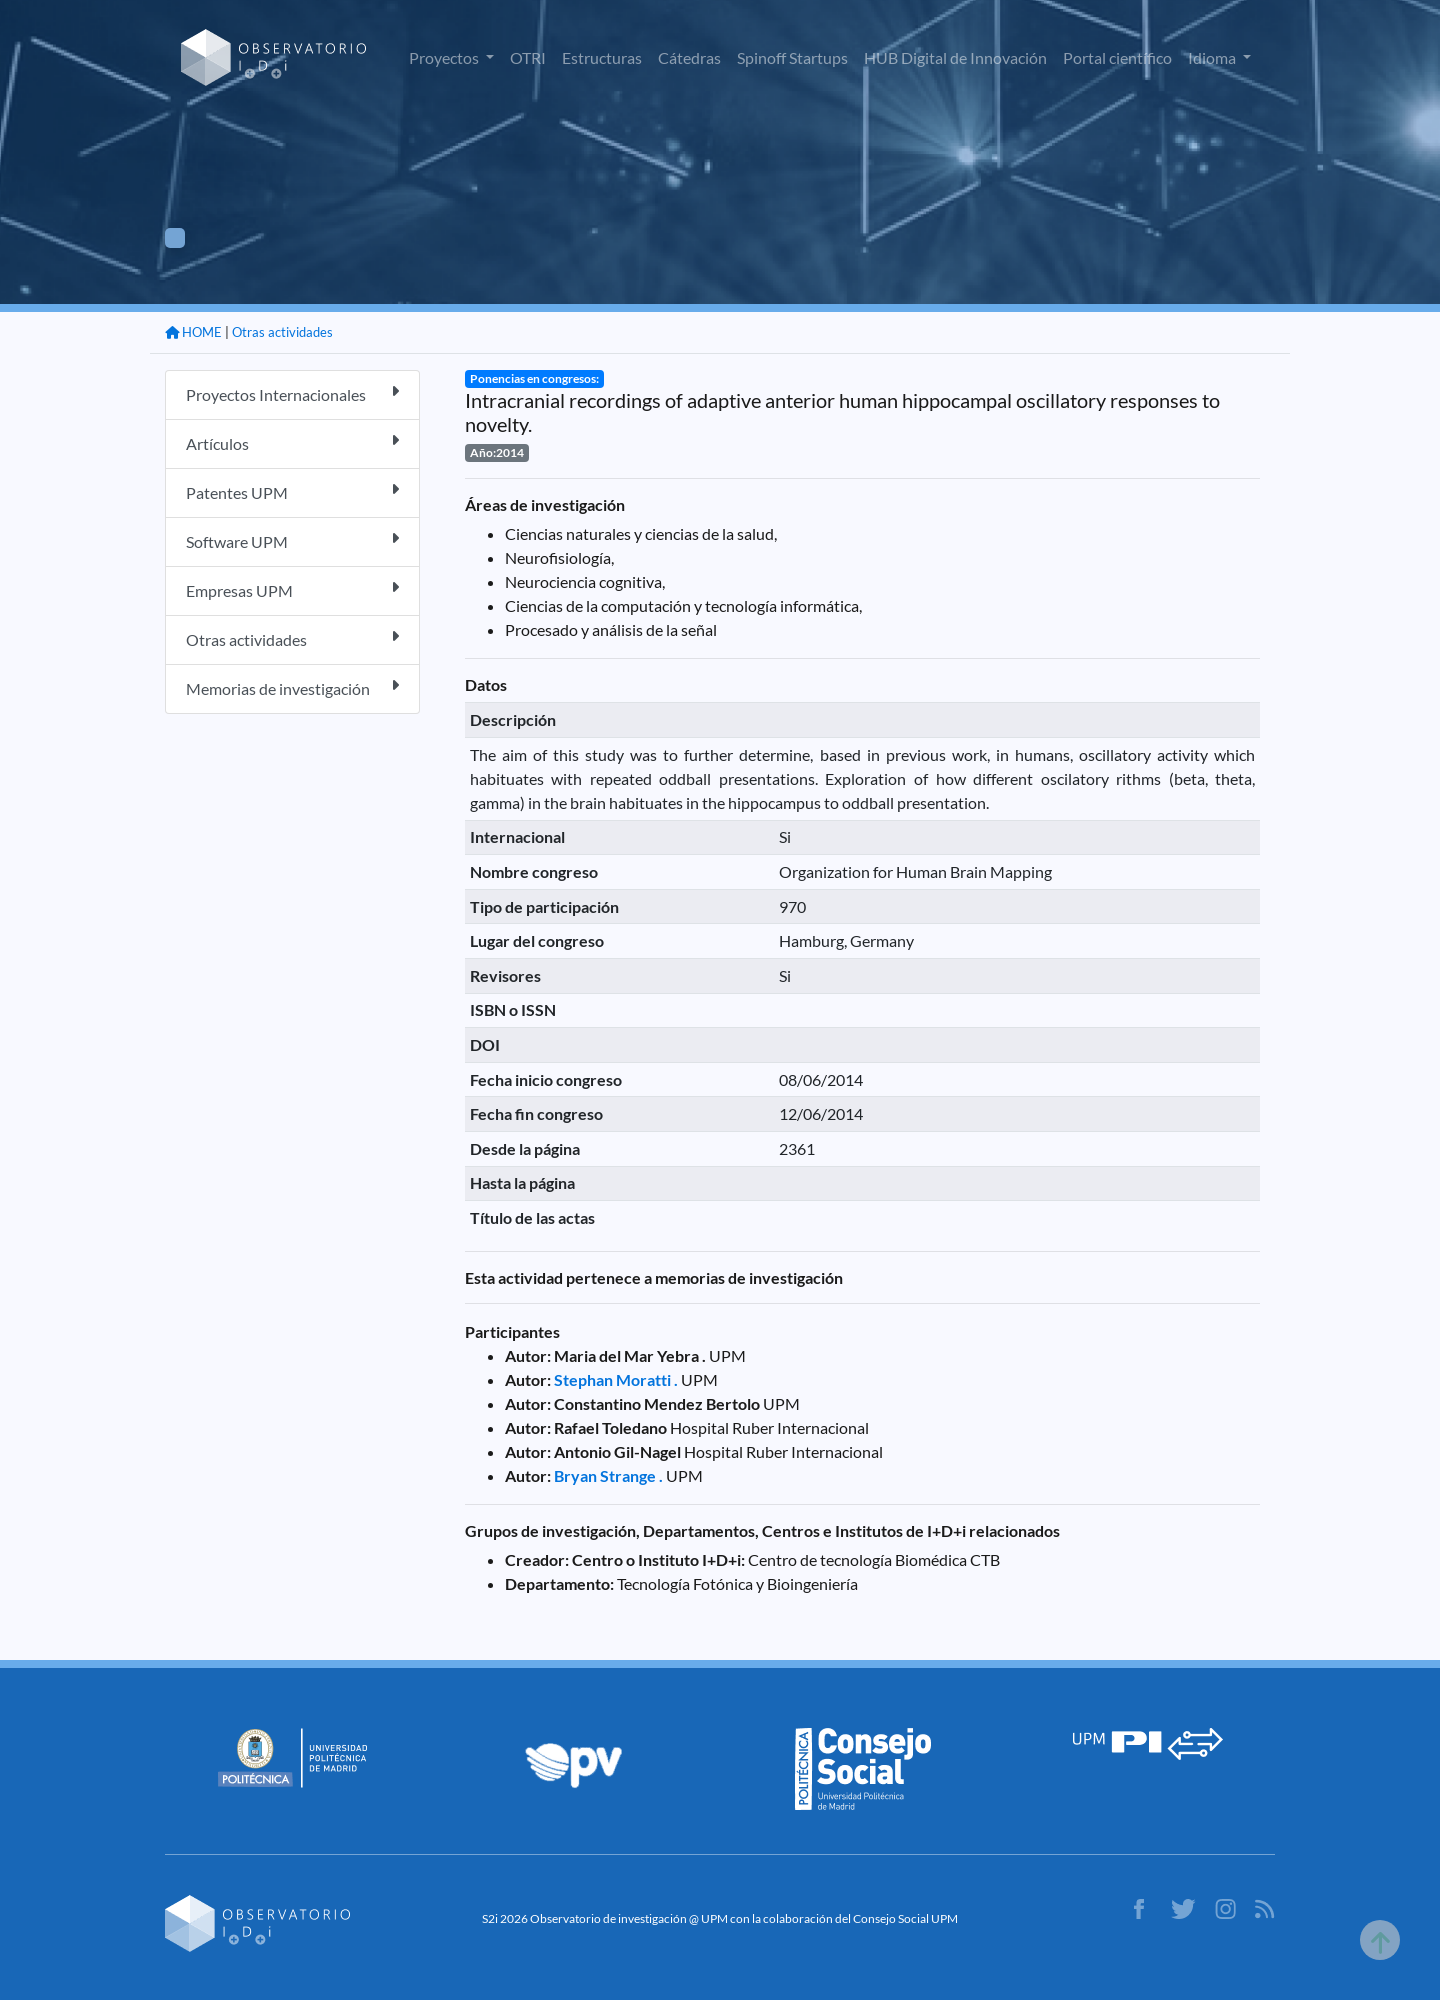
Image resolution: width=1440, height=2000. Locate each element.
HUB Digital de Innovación (955, 57)
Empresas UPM (292, 589)
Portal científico (1117, 57)
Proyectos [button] (445, 57)
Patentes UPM (292, 491)
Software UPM (292, 540)
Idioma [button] (1213, 57)
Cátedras (689, 57)
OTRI (528, 57)
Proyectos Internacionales (292, 393)
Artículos (292, 442)
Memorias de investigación (292, 687)
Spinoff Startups (792, 57)
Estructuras (602, 57)
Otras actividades (282, 332)
